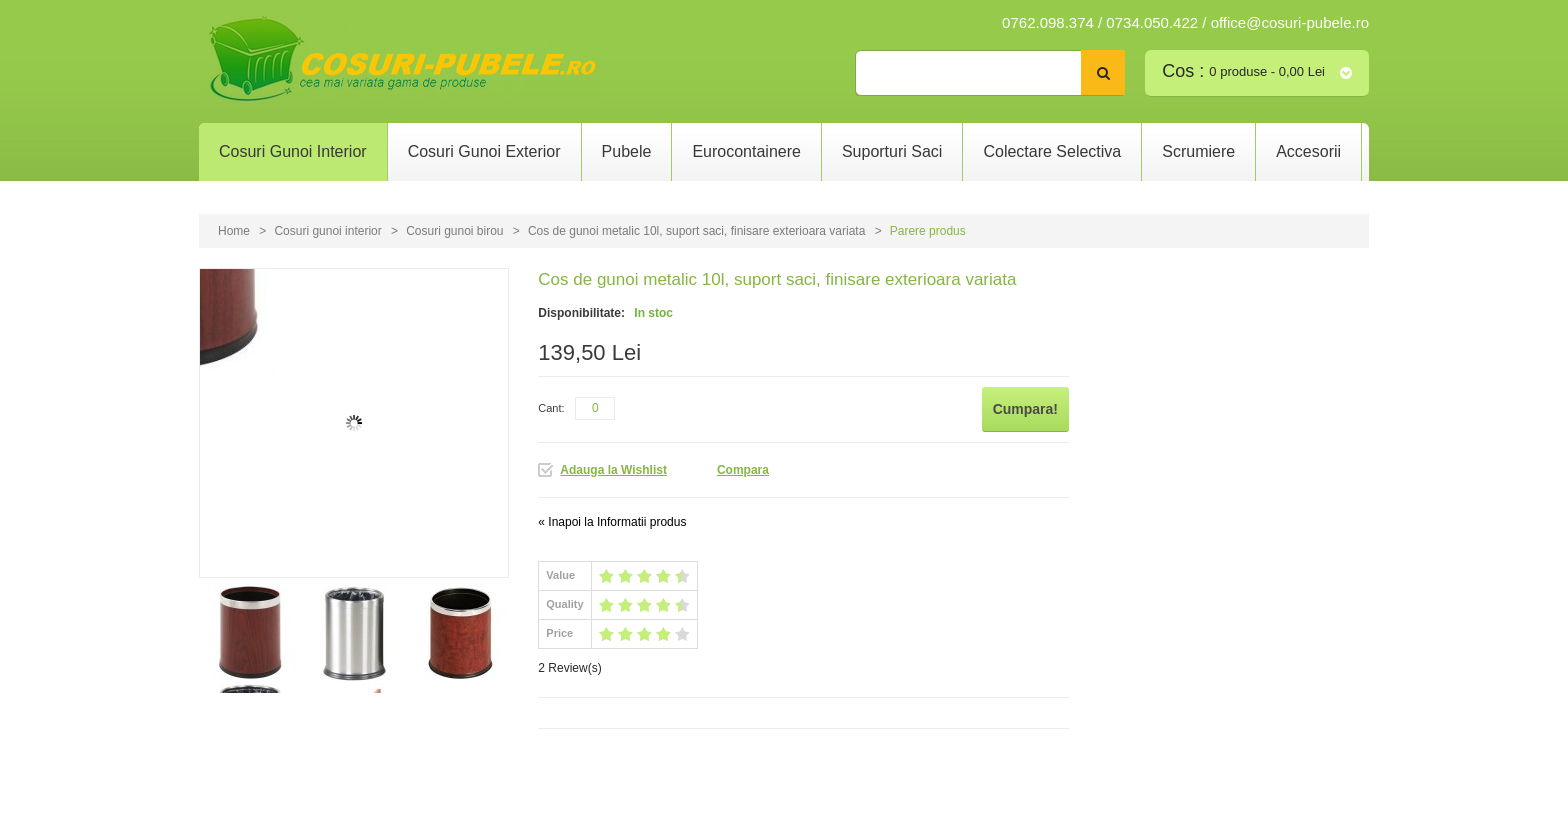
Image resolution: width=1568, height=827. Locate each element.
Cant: (551, 408)
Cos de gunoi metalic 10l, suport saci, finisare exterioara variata (698, 231)
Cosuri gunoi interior (327, 231)
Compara (743, 470)
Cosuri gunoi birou (454, 231)
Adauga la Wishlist (613, 470)
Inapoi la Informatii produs (612, 522)
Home (234, 231)
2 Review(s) (569, 668)
